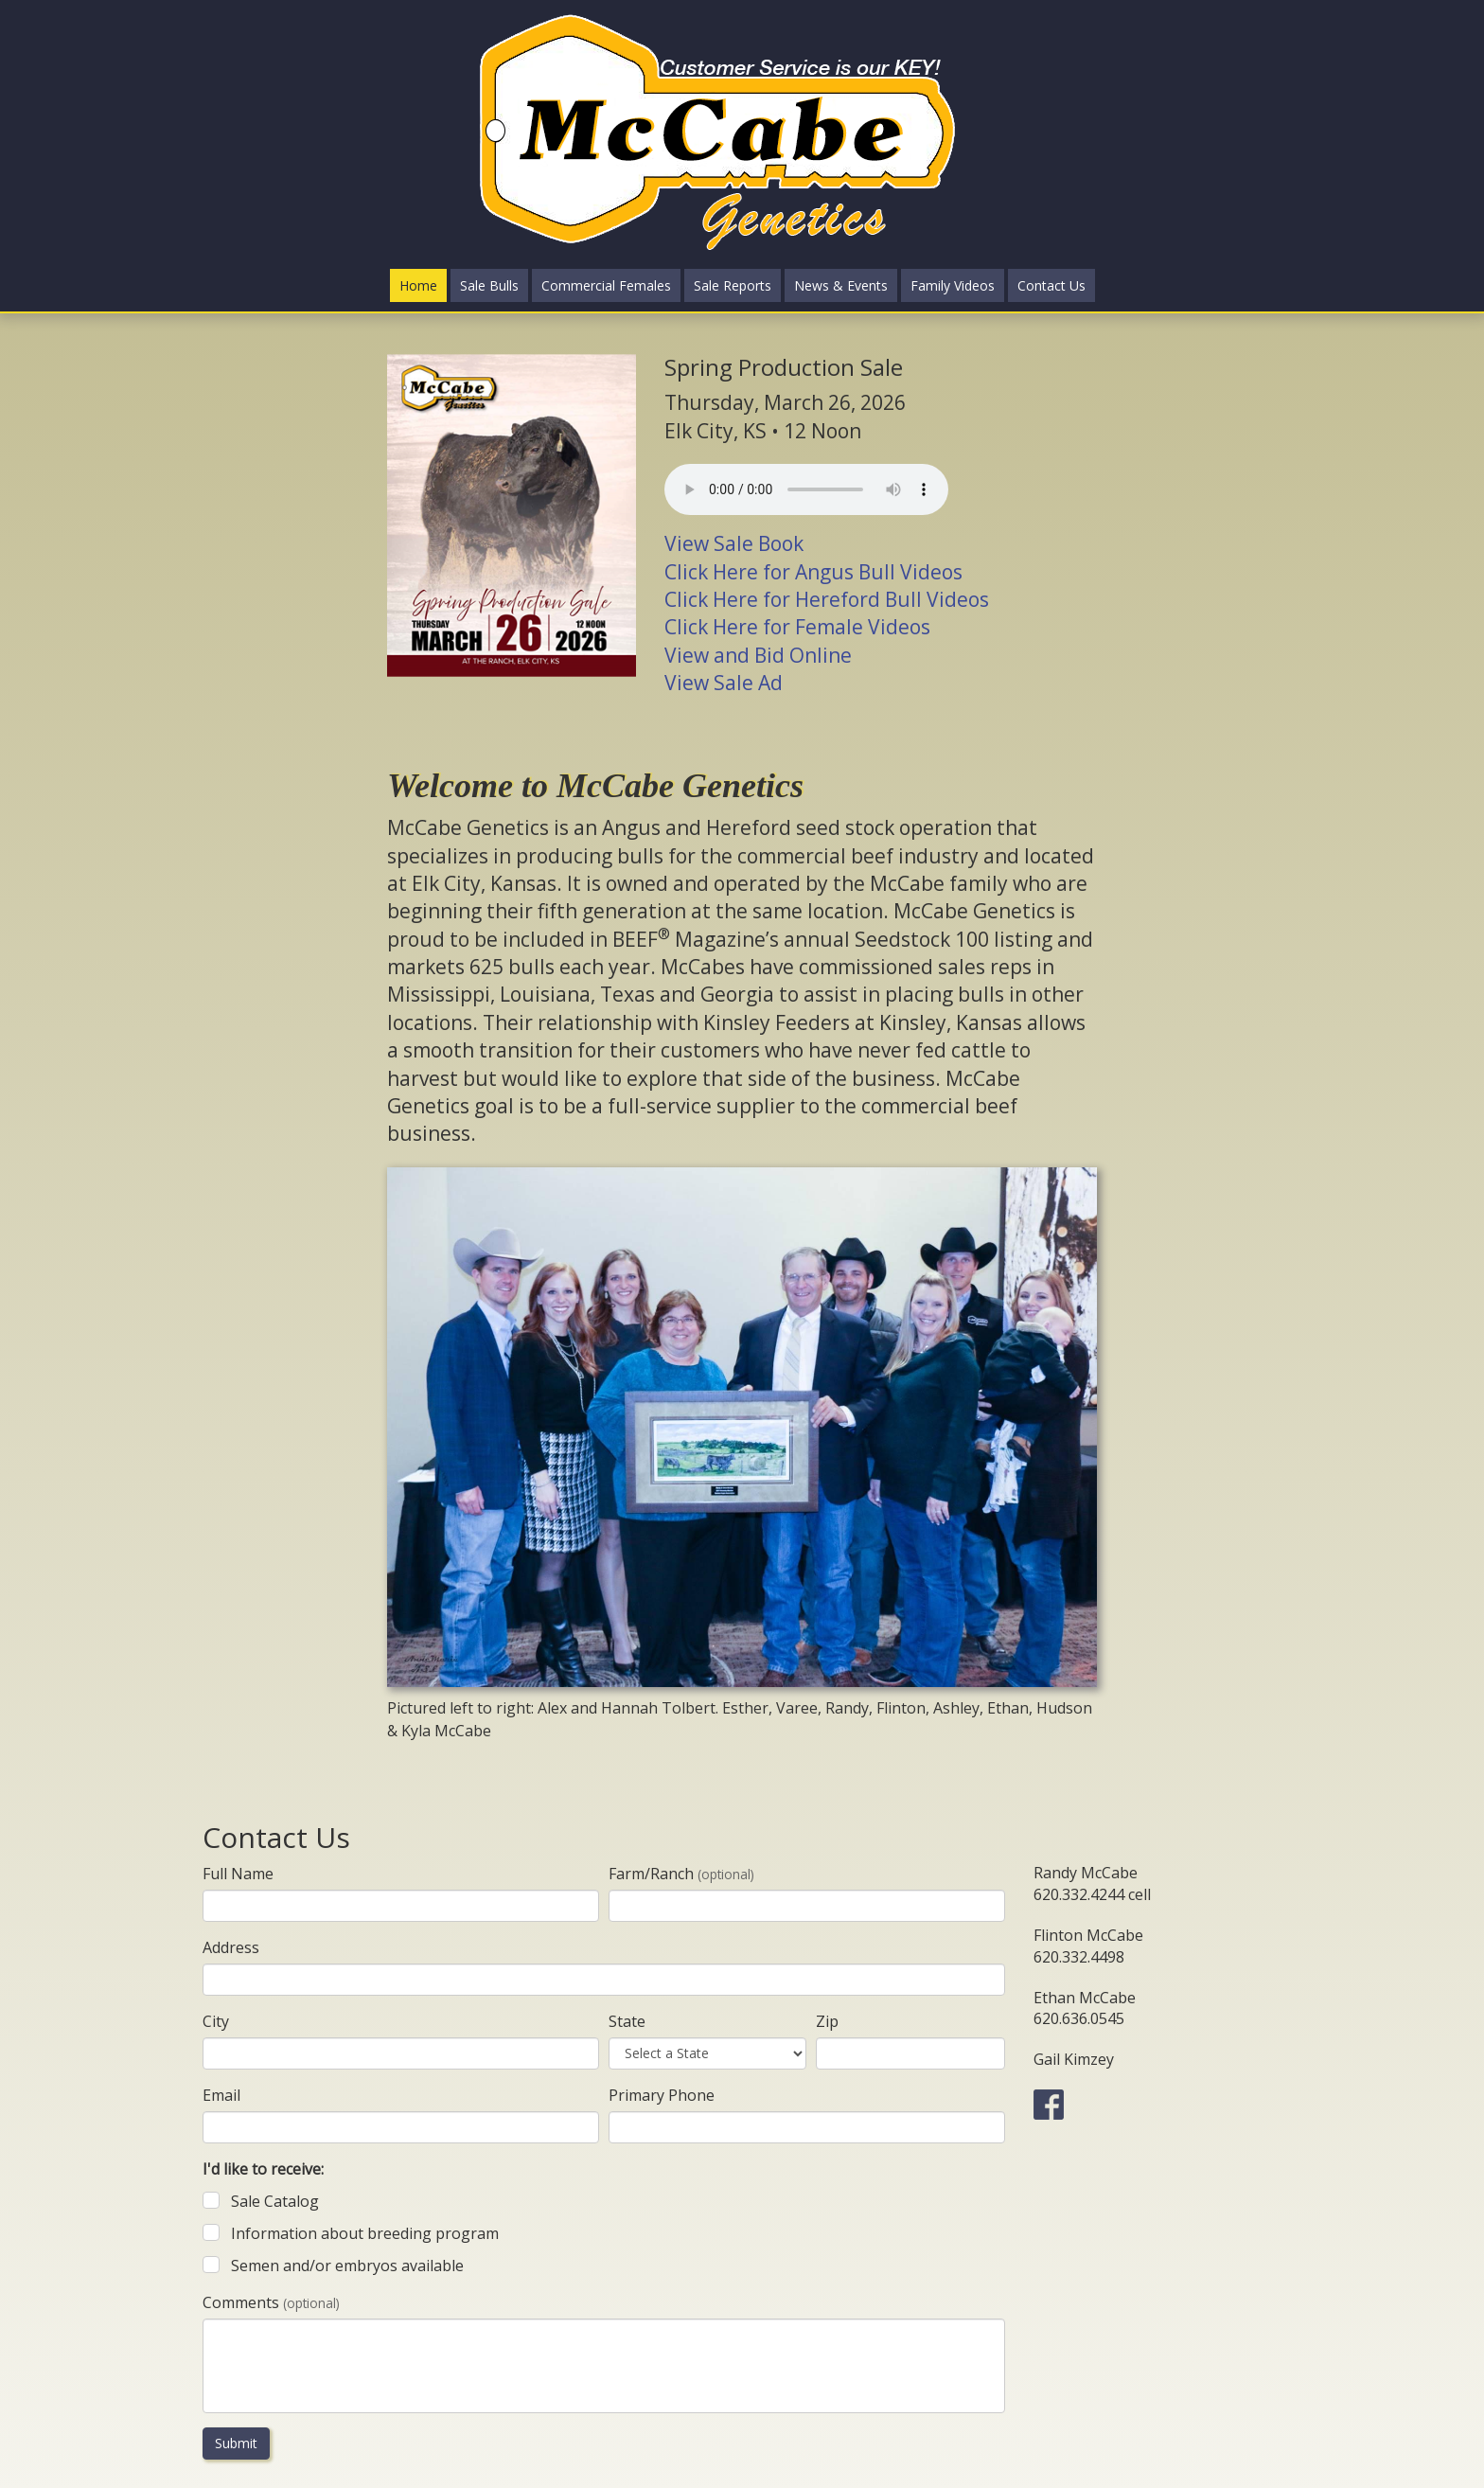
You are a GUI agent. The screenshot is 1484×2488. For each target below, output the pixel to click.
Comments (271, 2302)
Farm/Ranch (681, 1873)
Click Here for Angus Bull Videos (813, 572)
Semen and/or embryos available (347, 2265)
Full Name (238, 1873)
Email (221, 2095)
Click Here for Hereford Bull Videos (826, 599)
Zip (827, 2021)
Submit (236, 2443)
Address (231, 1947)
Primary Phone (662, 2095)
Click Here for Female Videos (797, 626)
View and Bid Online (758, 655)
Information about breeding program (365, 2233)
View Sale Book (734, 543)
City (216, 2021)
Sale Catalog (275, 2201)
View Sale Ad (723, 682)
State (627, 2021)
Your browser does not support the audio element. (806, 489)
